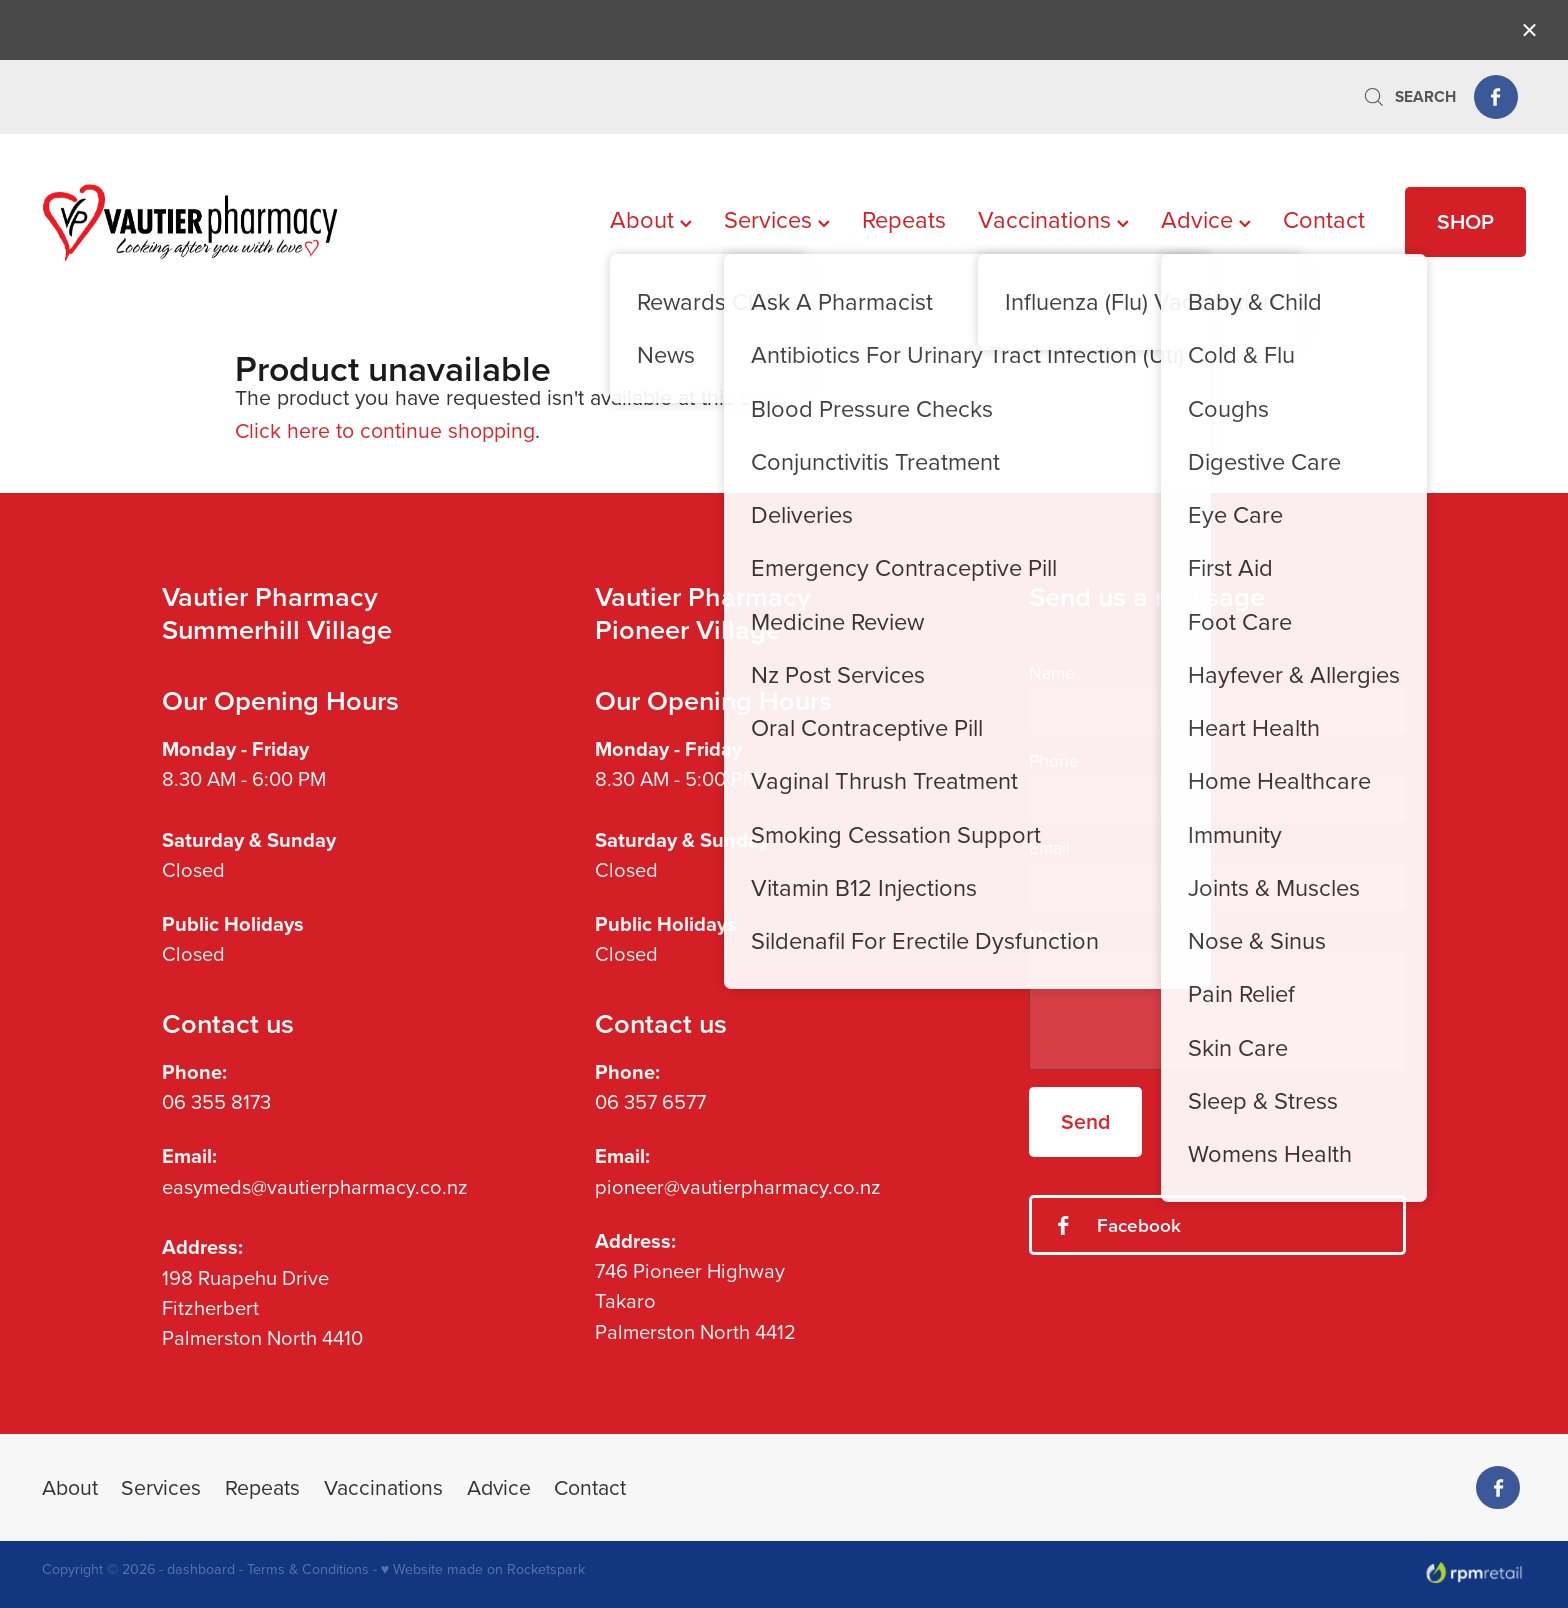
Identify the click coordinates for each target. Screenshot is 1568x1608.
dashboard (201, 1569)
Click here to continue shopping (385, 430)
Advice (1206, 219)
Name (1052, 673)
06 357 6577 (650, 1101)
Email (1049, 848)
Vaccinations (1053, 219)
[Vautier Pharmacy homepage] (190, 222)
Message (1063, 936)
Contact (1324, 219)
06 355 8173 (216, 1101)
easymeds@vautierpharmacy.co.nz (315, 1186)
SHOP (1465, 221)
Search (1409, 96)
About (651, 219)
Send (1085, 1121)
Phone (1054, 761)
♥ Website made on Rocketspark (483, 1569)
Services (777, 219)
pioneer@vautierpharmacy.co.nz (738, 1186)
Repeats (904, 219)
